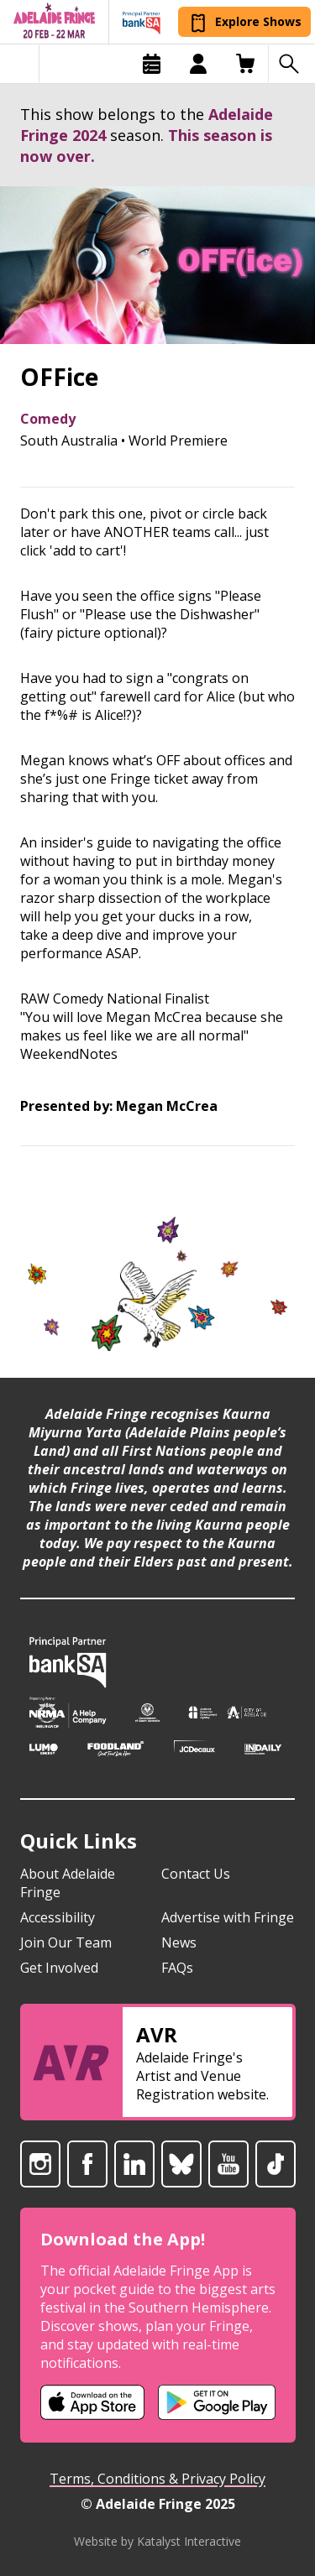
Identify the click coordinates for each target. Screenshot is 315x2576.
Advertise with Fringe (227, 1917)
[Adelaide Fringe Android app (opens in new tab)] (217, 2402)
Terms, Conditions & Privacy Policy (157, 2478)
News (179, 1942)
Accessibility (57, 1917)
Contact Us (195, 1873)
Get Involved (59, 1967)
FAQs (177, 1967)
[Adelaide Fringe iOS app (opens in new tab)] (92, 2402)
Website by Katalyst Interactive (157, 2541)
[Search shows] (291, 63)
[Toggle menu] (19, 63)
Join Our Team (66, 1942)
